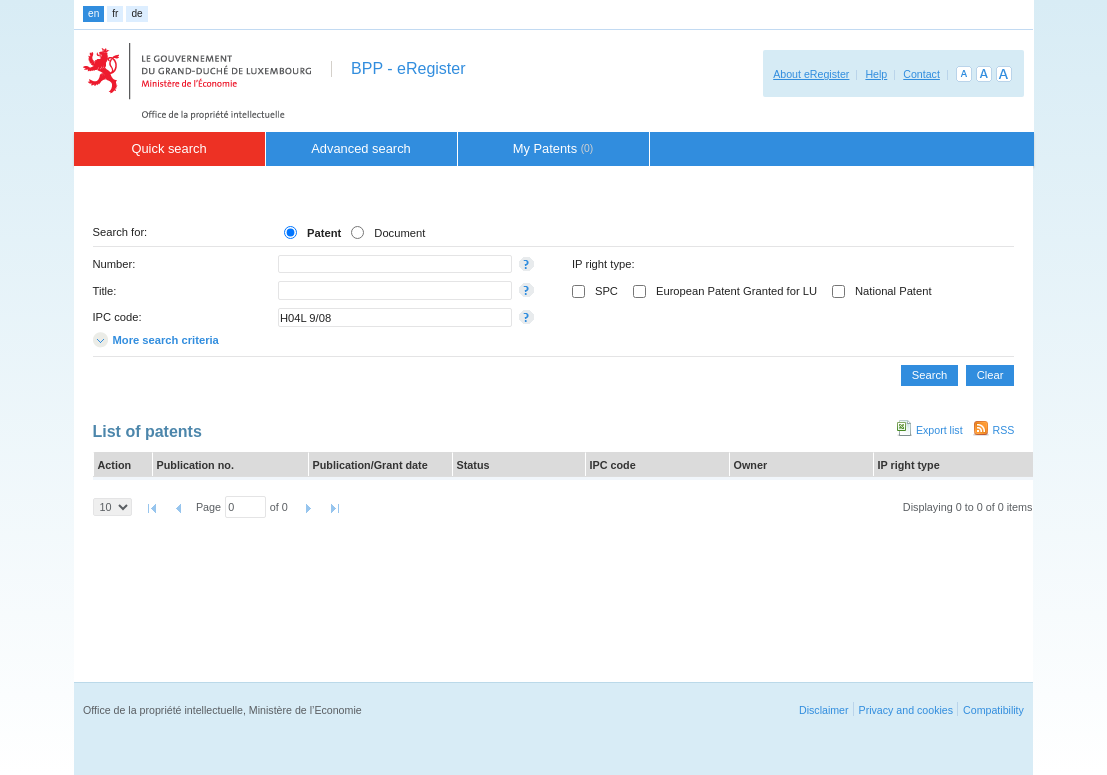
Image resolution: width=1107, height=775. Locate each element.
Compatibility (993, 710)
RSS (1004, 430)
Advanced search (361, 148)
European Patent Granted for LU (736, 291)
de (136, 13)
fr (115, 13)
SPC (606, 291)
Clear (990, 375)
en (93, 13)
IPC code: (117, 317)
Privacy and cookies (906, 710)
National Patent (893, 291)
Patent (324, 233)
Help (876, 74)
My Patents (553, 148)
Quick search (168, 148)
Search (929, 375)
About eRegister (811, 74)
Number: (114, 264)
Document (399, 233)
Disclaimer (824, 710)
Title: (105, 291)
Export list (939, 430)
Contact (921, 74)
